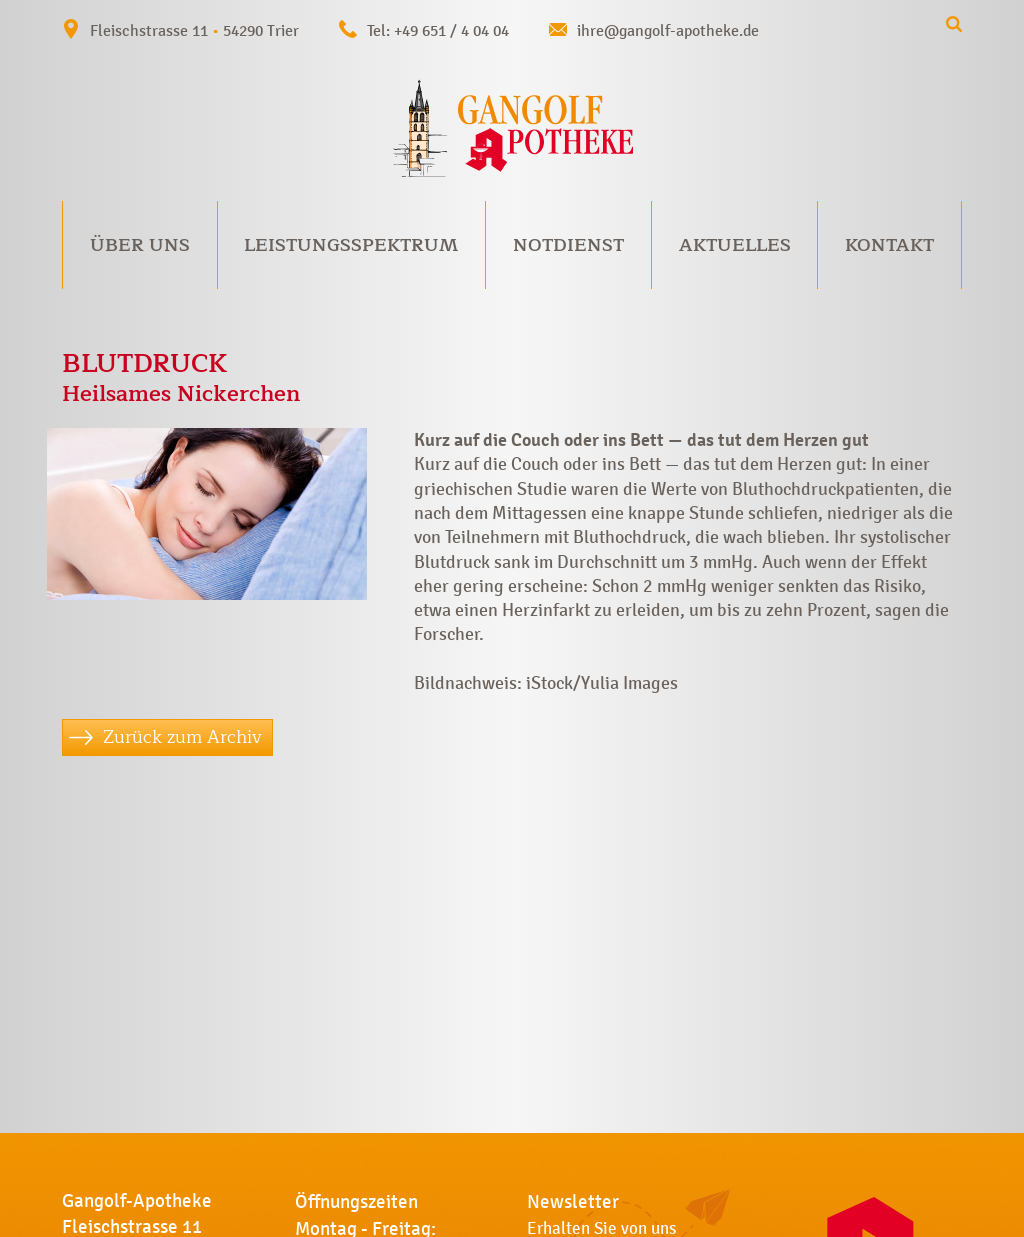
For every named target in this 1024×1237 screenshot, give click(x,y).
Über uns (140, 245)
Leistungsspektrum (351, 245)
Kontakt (889, 245)
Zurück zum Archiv (182, 737)
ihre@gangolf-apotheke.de (668, 30)
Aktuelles (735, 245)
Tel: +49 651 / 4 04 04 (438, 30)
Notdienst (568, 245)
